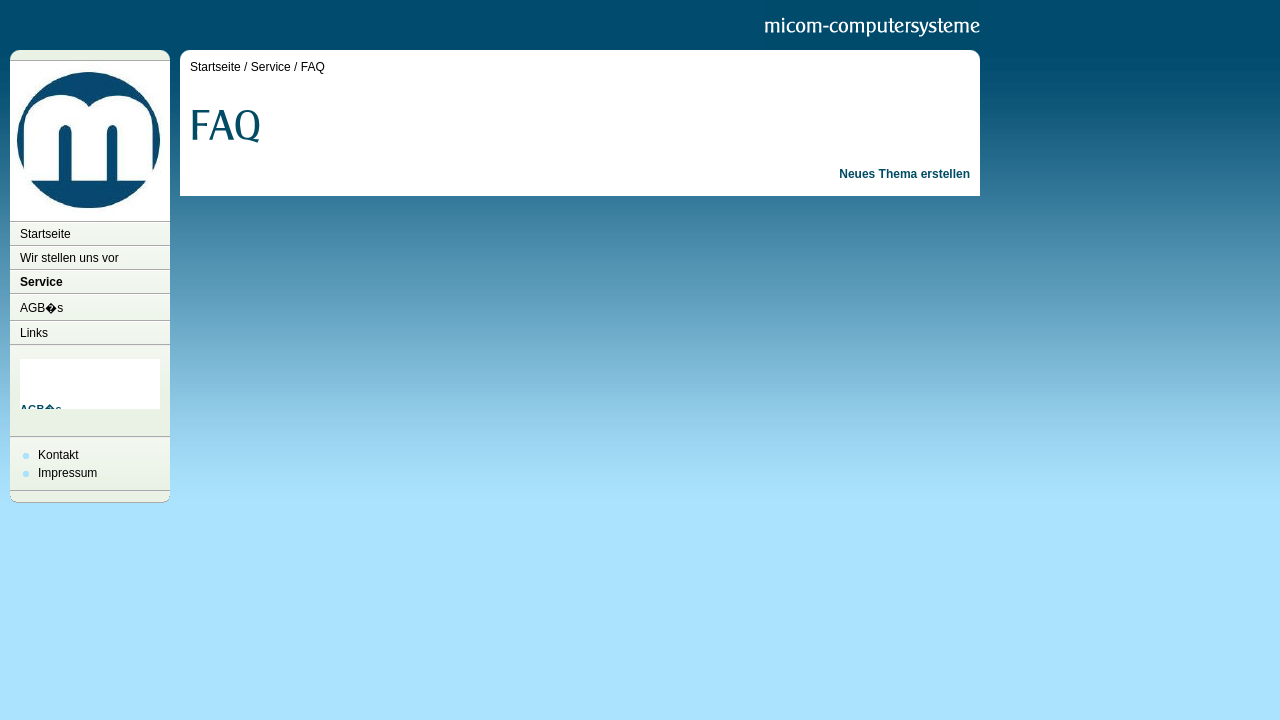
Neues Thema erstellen (904, 174)
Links (34, 333)
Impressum (67, 473)
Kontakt (58, 455)
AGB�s (41, 308)
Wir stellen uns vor (69, 258)
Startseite (45, 234)
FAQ (313, 67)
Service (41, 282)
